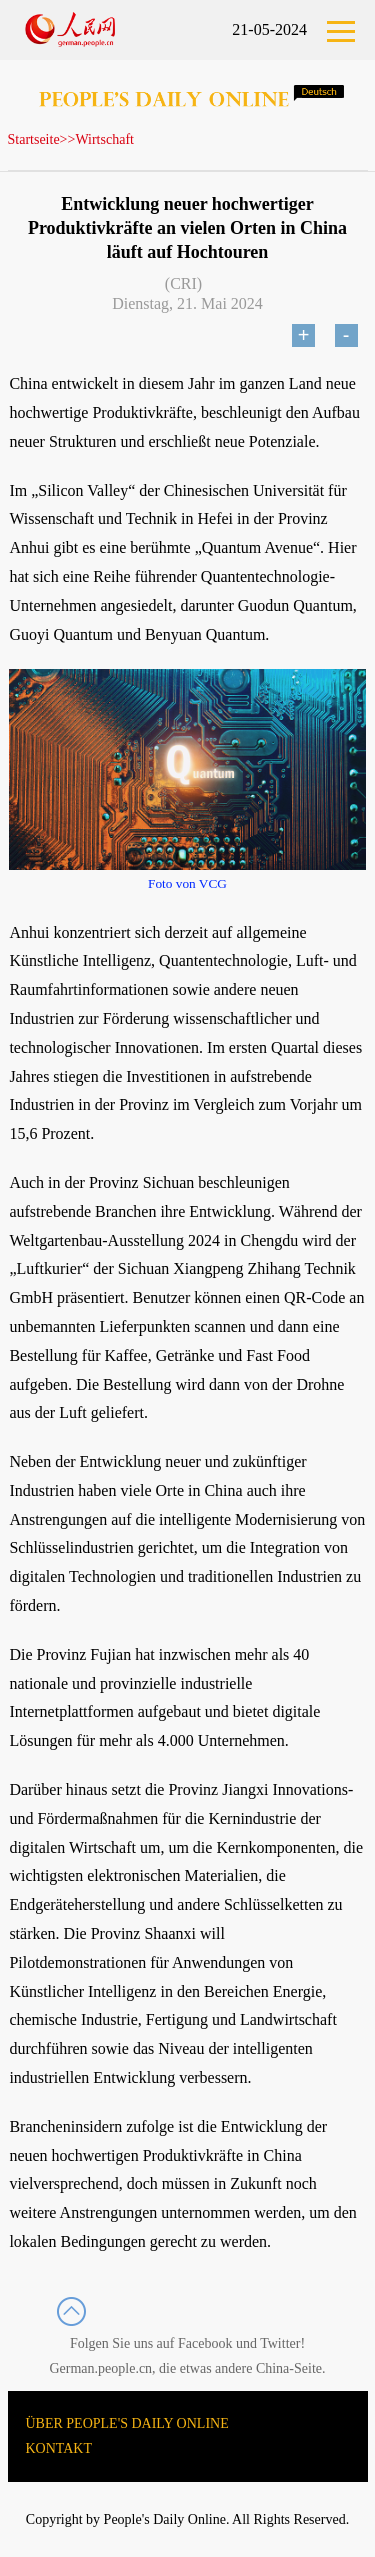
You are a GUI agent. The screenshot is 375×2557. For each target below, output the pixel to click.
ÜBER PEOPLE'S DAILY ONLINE (127, 2423)
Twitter (280, 2343)
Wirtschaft (104, 139)
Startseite (34, 139)
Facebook (205, 2343)
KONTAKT (59, 2448)
